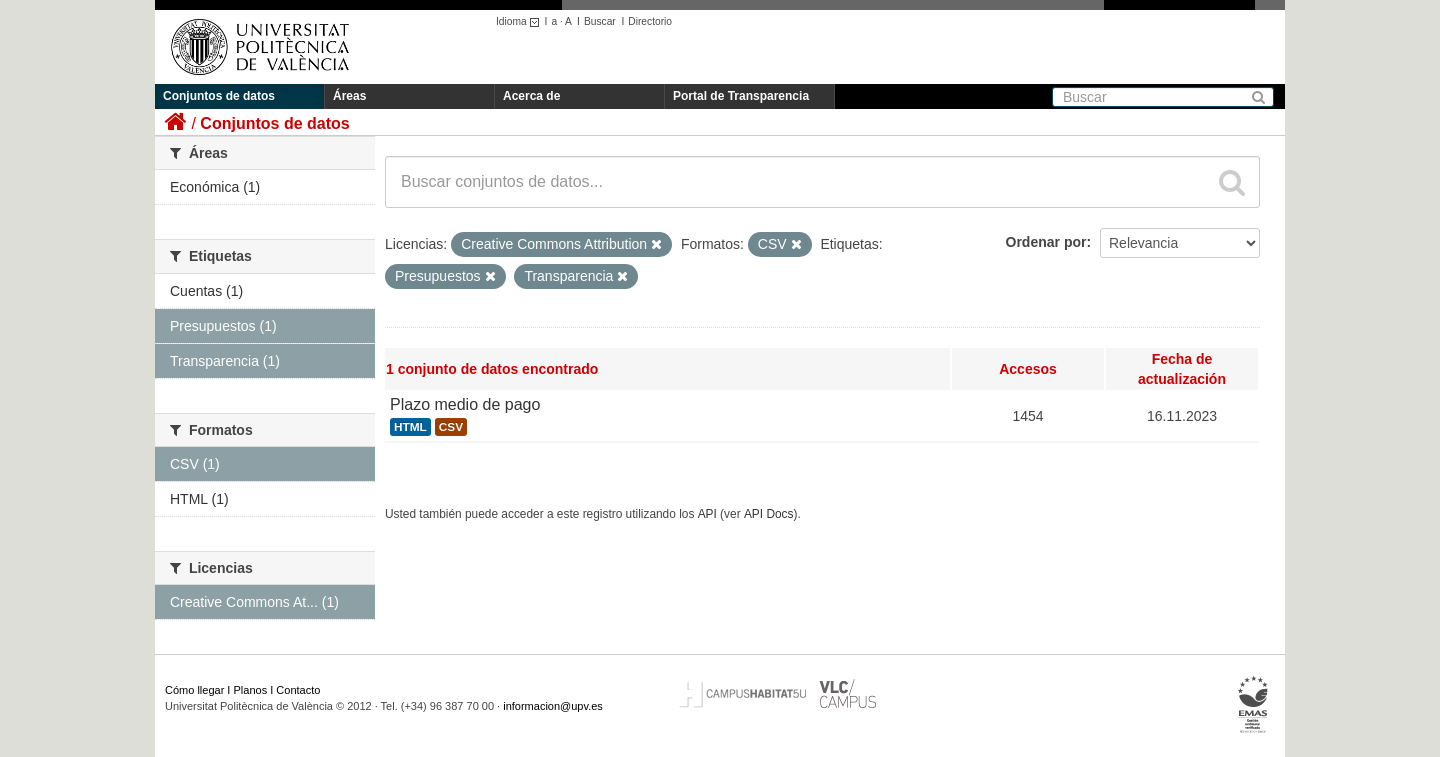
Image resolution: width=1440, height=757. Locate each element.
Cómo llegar (194, 690)
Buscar (600, 21)
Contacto (298, 690)
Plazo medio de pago (465, 404)
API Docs (769, 514)
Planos (251, 690)
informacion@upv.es (553, 706)
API (707, 514)
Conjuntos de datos (219, 96)
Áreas (349, 96)
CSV (451, 427)
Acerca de (531, 96)
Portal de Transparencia (741, 96)
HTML (410, 427)
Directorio (650, 21)
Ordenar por (1046, 242)
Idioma (520, 21)
